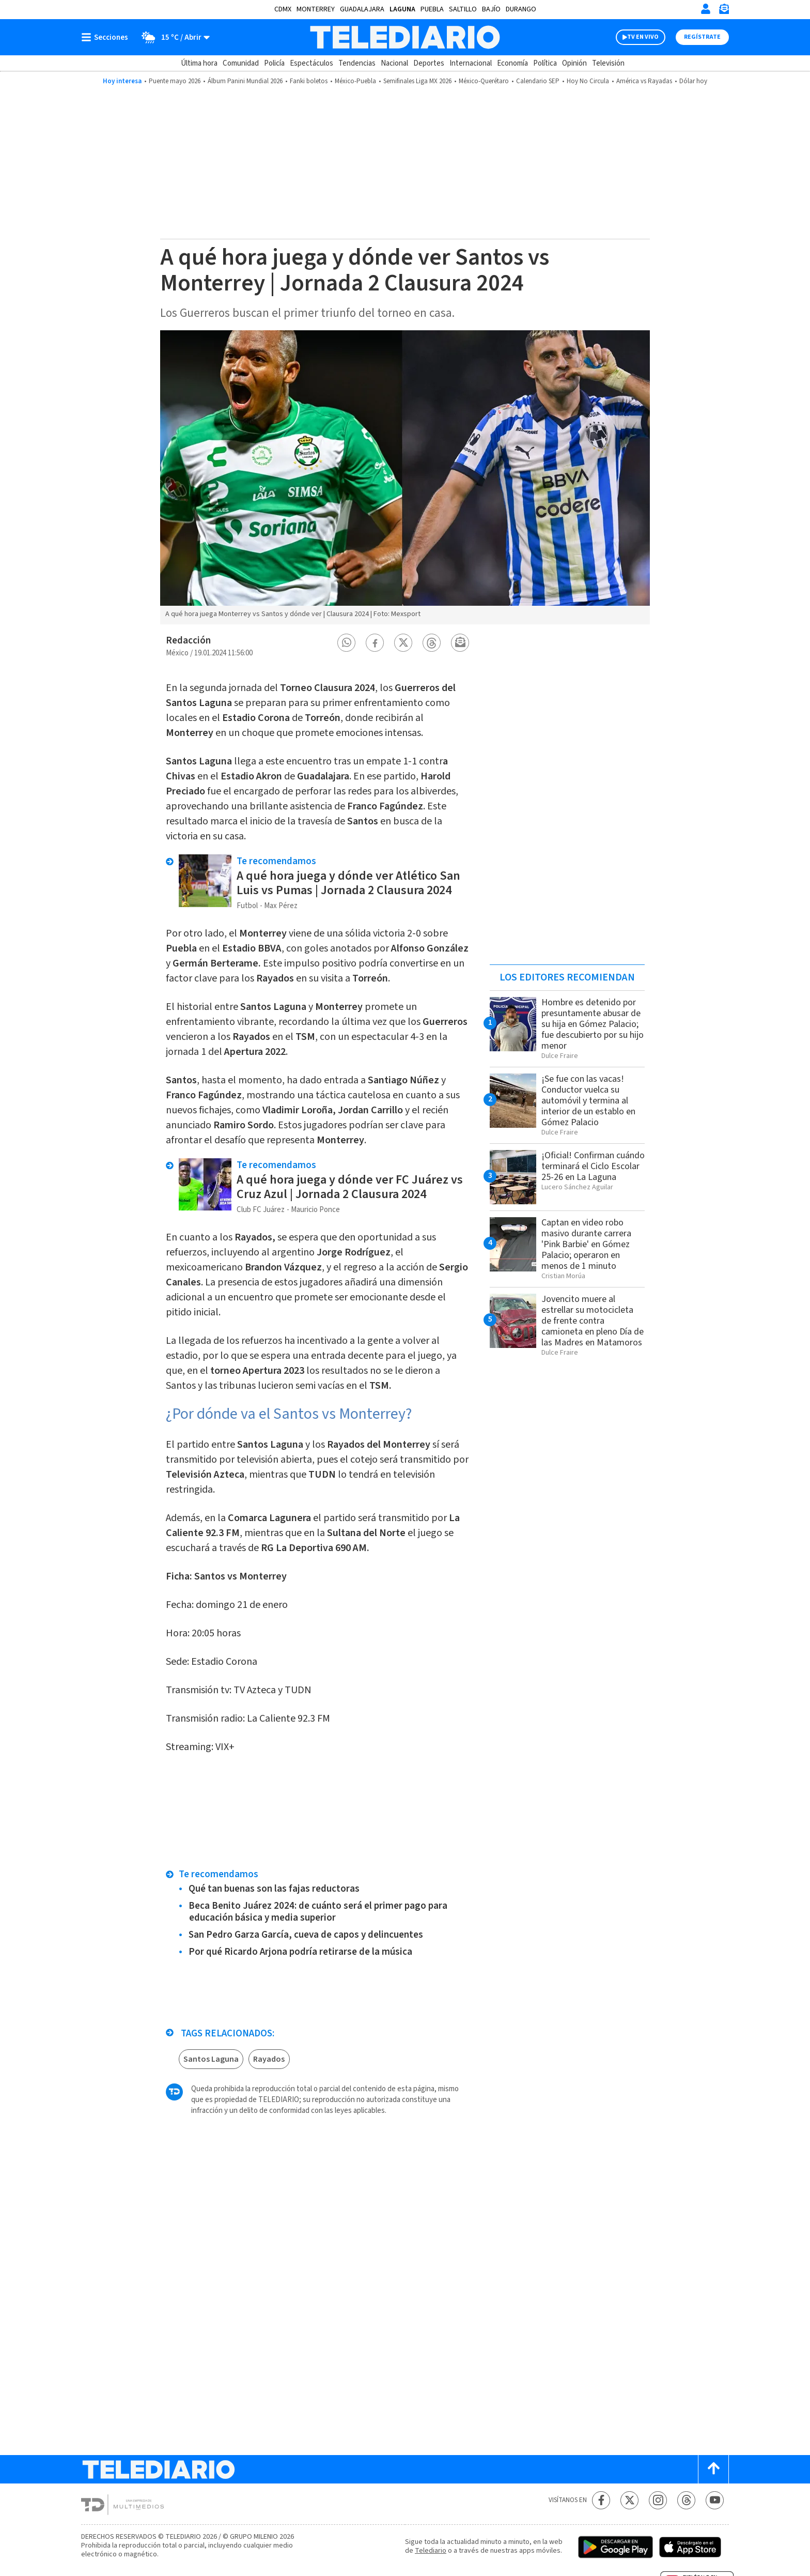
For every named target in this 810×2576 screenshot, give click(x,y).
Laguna (402, 9)
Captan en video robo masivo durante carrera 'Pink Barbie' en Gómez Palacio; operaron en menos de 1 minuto (586, 1244)
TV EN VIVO (643, 37)
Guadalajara (362, 9)
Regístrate (702, 37)
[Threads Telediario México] (686, 2500)
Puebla (432, 9)
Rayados (269, 2059)
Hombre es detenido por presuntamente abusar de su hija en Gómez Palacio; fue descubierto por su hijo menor (592, 1024)
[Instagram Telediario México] (658, 2500)
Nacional (394, 63)
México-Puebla (355, 81)
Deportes (428, 63)
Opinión (574, 63)
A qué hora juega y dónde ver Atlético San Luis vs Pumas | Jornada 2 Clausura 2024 (348, 883)
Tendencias (357, 63)
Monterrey (316, 9)
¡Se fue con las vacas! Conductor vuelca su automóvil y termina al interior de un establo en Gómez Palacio (588, 1100)
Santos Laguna (211, 2059)
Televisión (608, 63)
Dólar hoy (693, 81)
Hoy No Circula (588, 81)
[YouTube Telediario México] (715, 2500)
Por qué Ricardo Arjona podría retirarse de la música (300, 1952)
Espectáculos (311, 63)
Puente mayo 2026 (174, 81)
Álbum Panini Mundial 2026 (245, 81)
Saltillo (463, 9)
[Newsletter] (724, 11)
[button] (346, 642)
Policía (274, 63)
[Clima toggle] (172, 37)
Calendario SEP (537, 81)
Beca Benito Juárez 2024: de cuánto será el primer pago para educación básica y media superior (318, 1912)
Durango (521, 9)
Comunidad (241, 63)
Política (545, 63)
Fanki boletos (309, 81)
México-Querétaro (484, 81)
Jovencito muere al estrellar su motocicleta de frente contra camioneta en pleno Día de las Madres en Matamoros (592, 1321)
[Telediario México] (404, 37)
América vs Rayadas (644, 81)
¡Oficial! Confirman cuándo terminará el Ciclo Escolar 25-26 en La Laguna (593, 1166)
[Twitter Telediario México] (629, 2500)
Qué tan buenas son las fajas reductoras (274, 1889)
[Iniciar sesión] (705, 9)
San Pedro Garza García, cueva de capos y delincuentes (306, 1935)
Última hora (199, 63)
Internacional (470, 63)
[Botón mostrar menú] (107, 37)
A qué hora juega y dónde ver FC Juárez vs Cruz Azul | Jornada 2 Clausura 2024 (350, 1187)
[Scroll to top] (713, 2469)
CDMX (282, 9)
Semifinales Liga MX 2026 (417, 81)
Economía (512, 63)
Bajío (491, 9)
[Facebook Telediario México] (601, 2500)
